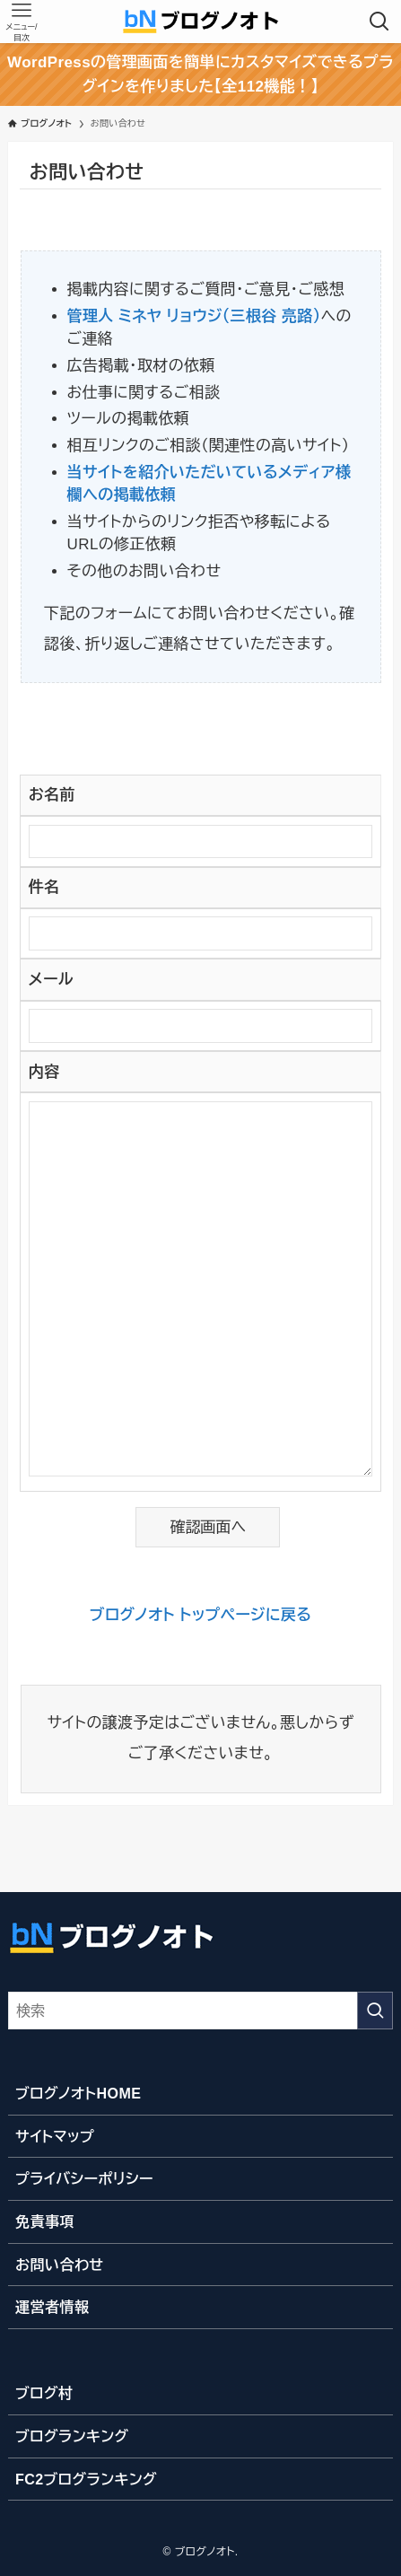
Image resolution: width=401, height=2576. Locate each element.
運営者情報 (52, 2307)
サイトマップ (54, 2136)
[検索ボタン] (379, 21)
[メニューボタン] (21, 21)
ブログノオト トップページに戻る (201, 1615)
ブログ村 (44, 2393)
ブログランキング (72, 2436)
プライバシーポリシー (84, 2178)
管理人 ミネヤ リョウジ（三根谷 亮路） (194, 316)
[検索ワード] (200, 2010)
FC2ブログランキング (86, 2479)
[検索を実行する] (375, 2010)
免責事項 (44, 2221)
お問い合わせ (59, 2264)
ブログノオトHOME (78, 2093)
